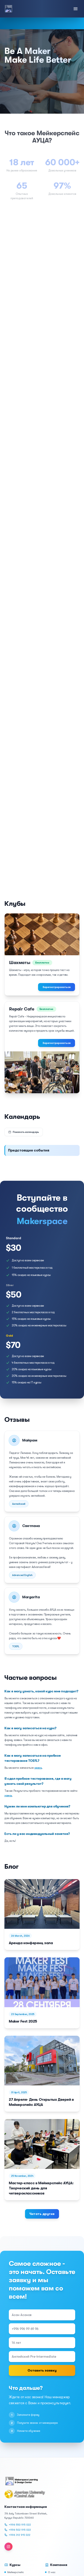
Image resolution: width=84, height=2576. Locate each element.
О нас (50, 2572)
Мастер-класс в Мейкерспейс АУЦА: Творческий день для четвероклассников (41, 2188)
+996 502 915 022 (17, 2529)
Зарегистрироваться (56, 987)
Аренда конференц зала (31, 1943)
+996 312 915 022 (17, 2534)
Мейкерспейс (14, 2572)
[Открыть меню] (76, 9)
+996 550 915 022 (17, 2524)
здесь (38, 1767)
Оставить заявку (42, 2370)
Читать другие (42, 2214)
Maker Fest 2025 (23, 2021)
